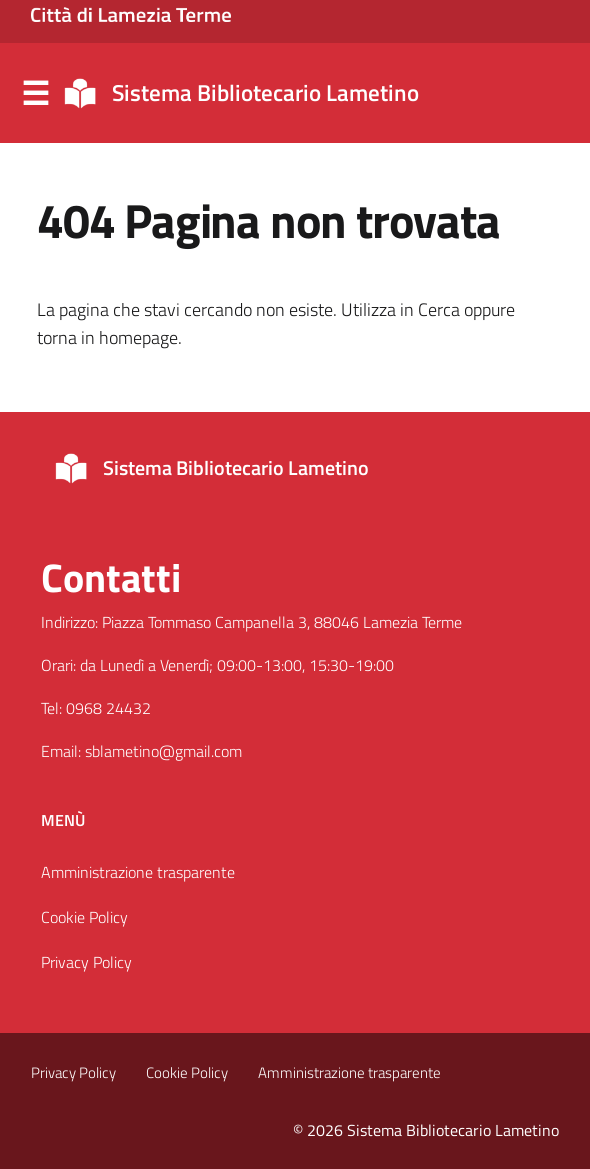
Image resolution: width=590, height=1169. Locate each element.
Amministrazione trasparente (138, 872)
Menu (35, 94)
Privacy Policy (86, 962)
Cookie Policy (84, 917)
